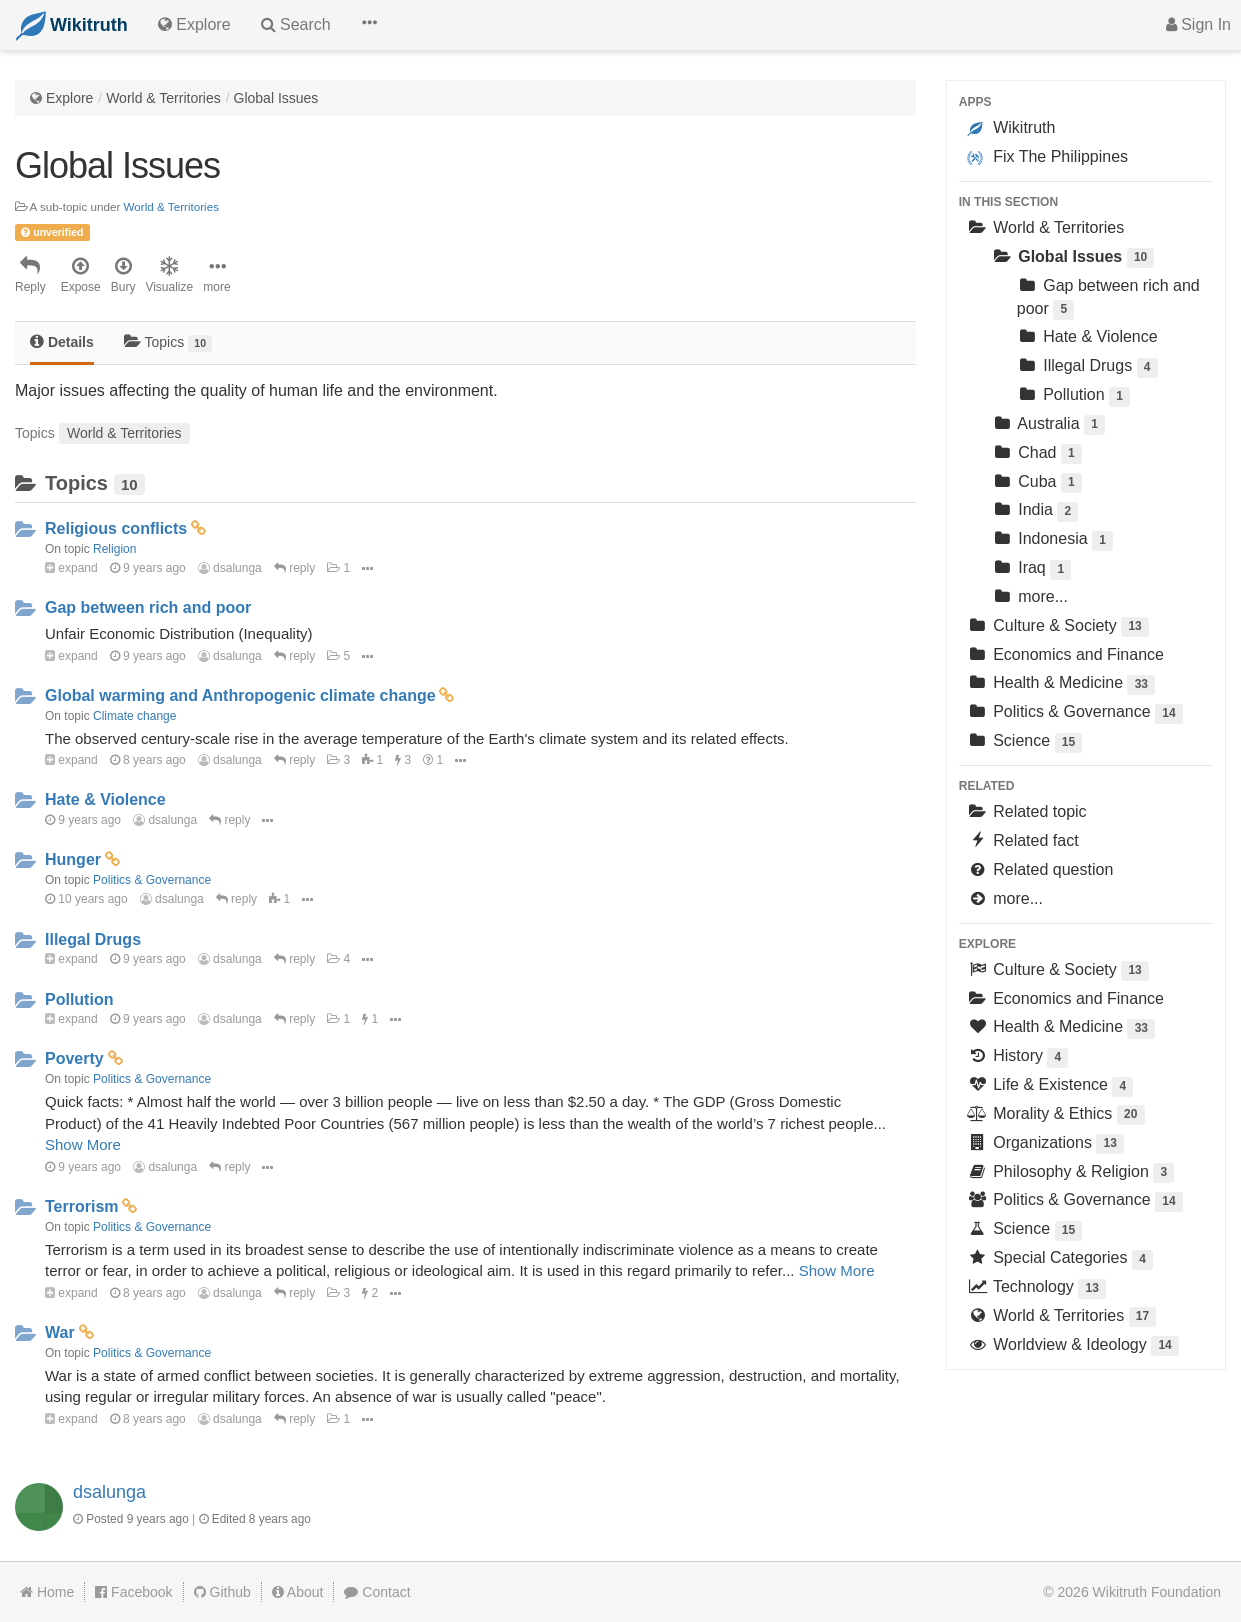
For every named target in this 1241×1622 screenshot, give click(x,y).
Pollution (79, 999)
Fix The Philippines (1047, 157)
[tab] (62, 343)
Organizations (1045, 1144)
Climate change (134, 716)
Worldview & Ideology (1073, 1346)
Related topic (1027, 811)
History (1018, 1057)
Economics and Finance (1065, 654)
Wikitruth (1011, 128)
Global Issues (276, 98)
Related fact (1023, 840)
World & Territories (163, 98)
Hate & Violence (105, 799)
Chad (1037, 454)
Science (1025, 742)
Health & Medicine (1061, 684)
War (60, 1332)
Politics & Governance (152, 880)
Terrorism (82, 1206)
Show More (83, 1144)
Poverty (74, 1058)
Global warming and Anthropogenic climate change (240, 695)
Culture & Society (1058, 627)
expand (71, 568)
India (1035, 511)
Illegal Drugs (93, 939)
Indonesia (1052, 540)
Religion (114, 549)
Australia (1048, 425)
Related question (1040, 869)
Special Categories (1060, 1259)
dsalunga (230, 568)
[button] (369, 25)
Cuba (1037, 483)
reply (294, 568)
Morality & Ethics (1056, 1115)
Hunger (73, 859)
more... (1030, 596)
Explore (69, 98)
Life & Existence (1050, 1086)
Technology (1036, 1288)
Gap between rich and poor (148, 607)
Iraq (1032, 569)
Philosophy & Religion (1071, 1173)
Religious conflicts (116, 528)
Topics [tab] (168, 342)
